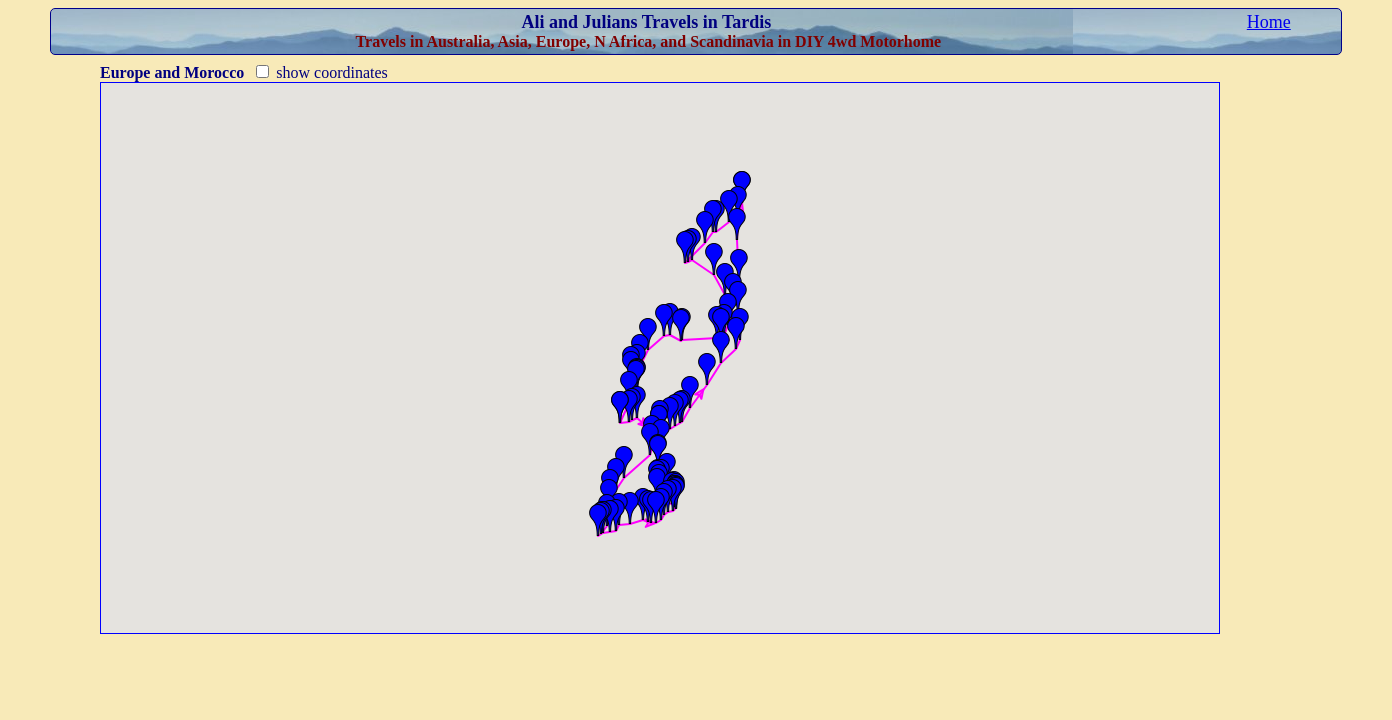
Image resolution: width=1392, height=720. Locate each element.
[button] (705, 227)
